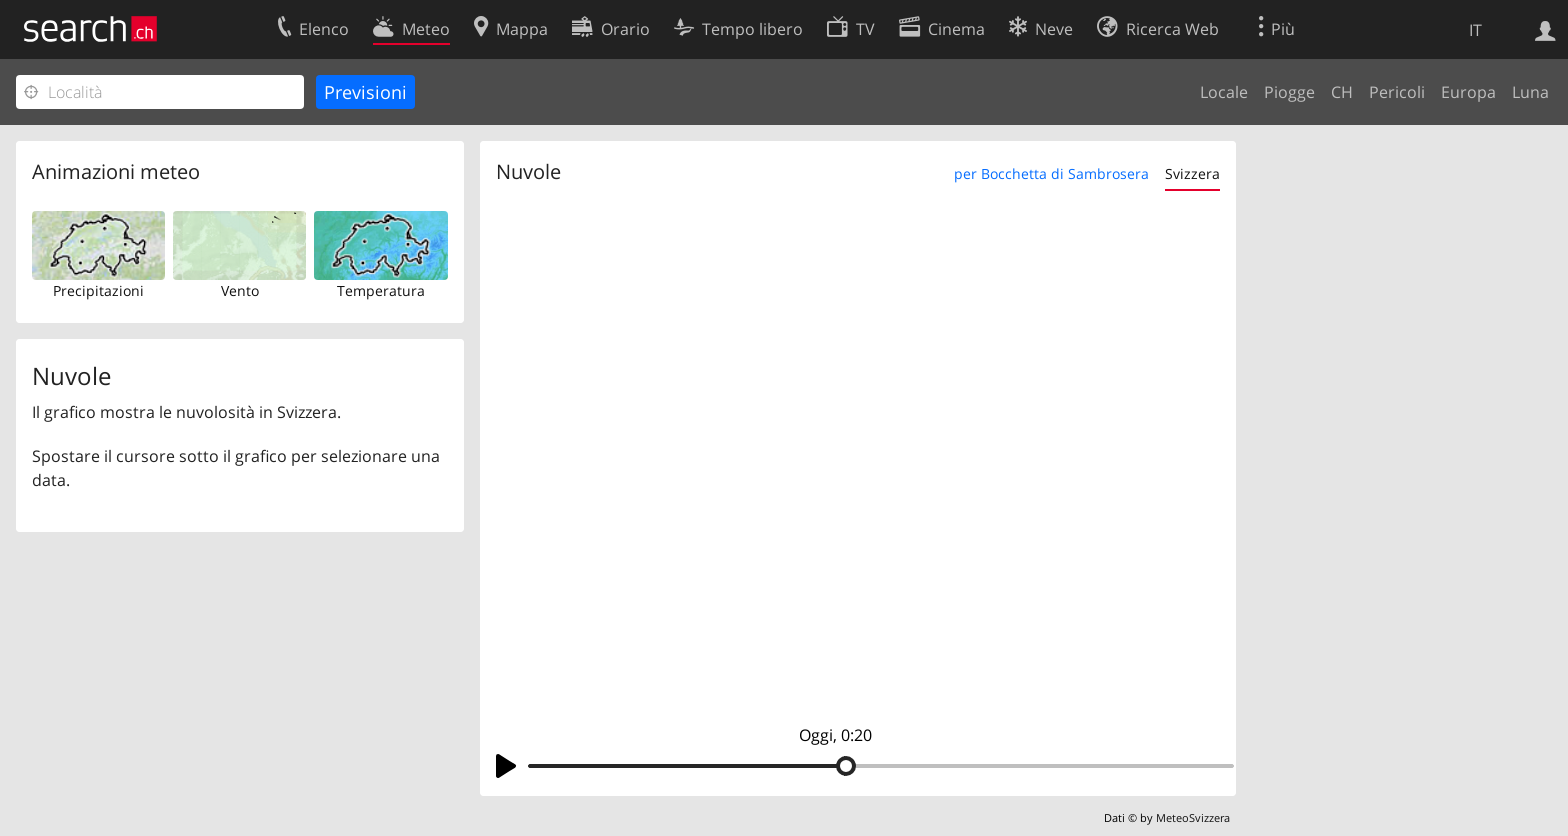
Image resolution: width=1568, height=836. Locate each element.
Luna (1530, 92)
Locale (1224, 92)
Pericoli (1397, 92)
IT (1475, 30)
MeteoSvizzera (1193, 817)
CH (1342, 92)
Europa (1468, 92)
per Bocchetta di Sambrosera (1051, 173)
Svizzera (1192, 173)
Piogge (1289, 92)
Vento (240, 290)
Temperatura (381, 290)
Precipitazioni (98, 290)
